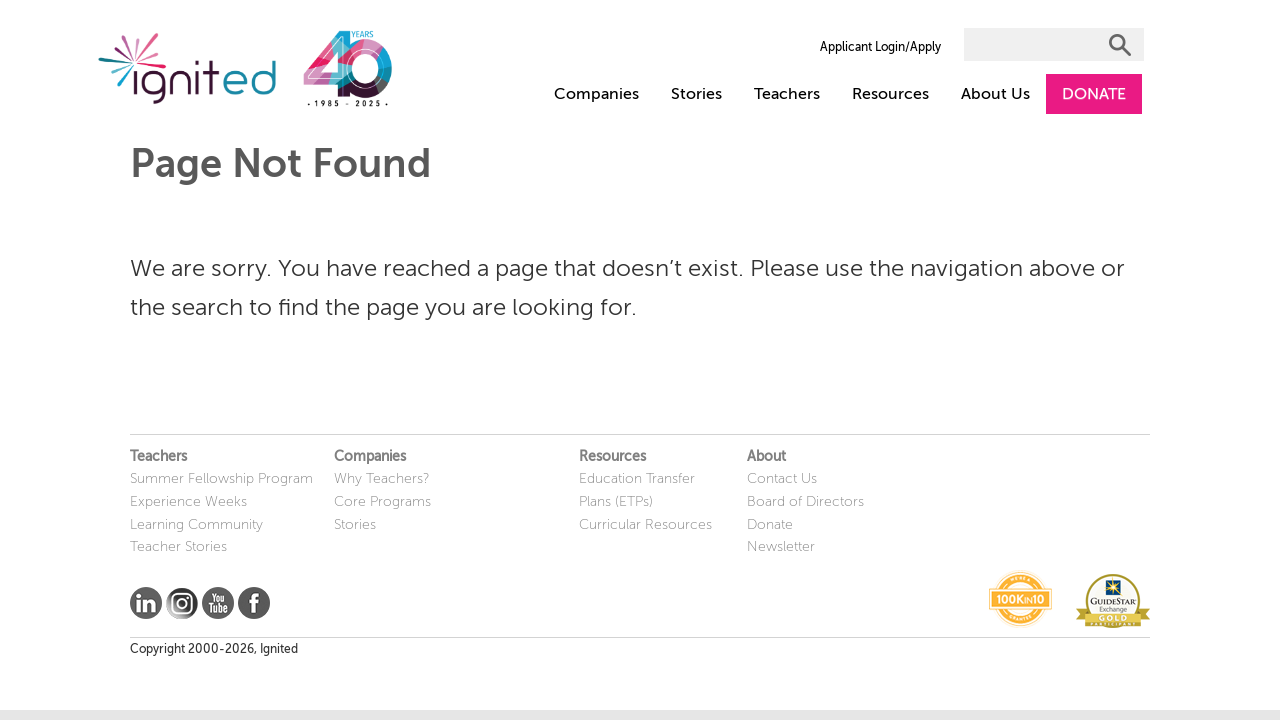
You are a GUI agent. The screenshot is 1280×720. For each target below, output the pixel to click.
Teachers (787, 94)
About (766, 456)
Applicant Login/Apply (880, 47)
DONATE (1094, 94)
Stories (696, 94)
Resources (890, 94)
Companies (596, 94)
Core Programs (382, 501)
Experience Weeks (188, 501)
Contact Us (782, 478)
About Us (995, 94)
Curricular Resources (645, 524)
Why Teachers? (382, 478)
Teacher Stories (178, 546)
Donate (770, 524)
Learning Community (196, 524)
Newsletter (781, 546)
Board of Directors (805, 501)
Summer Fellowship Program (221, 478)
